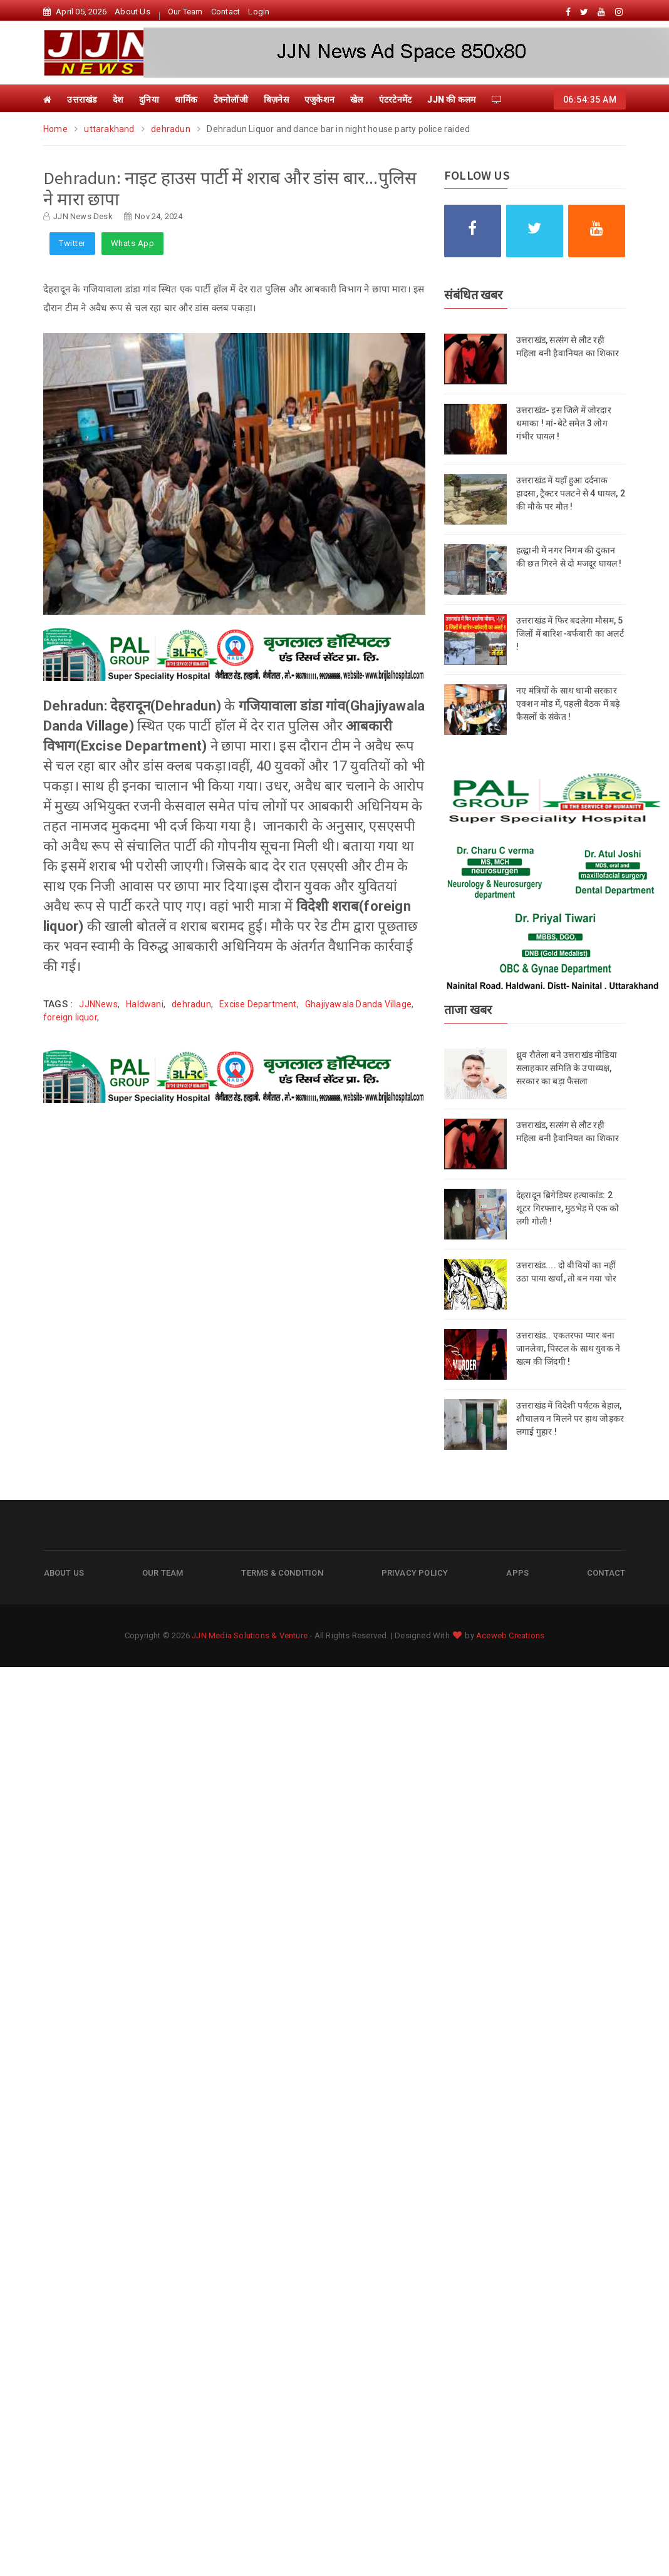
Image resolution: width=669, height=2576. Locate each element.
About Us (132, 11)
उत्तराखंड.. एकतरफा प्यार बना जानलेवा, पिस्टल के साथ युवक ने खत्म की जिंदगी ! (568, 1348)
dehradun (170, 129)
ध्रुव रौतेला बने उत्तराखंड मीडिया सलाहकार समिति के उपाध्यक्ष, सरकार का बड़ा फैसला (566, 1068)
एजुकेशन (319, 100)
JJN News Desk (83, 216)
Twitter (72, 243)
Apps (518, 1572)
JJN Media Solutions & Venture (250, 1635)
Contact (225, 11)
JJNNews (98, 1004)
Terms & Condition (282, 1572)
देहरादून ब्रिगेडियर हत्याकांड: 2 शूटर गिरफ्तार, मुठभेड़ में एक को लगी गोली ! (567, 1208)
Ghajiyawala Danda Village (358, 1004)
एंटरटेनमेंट (395, 100)
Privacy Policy (415, 1572)
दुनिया (149, 100)
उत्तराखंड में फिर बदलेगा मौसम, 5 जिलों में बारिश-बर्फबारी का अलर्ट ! (570, 633)
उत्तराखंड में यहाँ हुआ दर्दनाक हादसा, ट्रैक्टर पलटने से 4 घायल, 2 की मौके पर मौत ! (570, 493)
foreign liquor (70, 1017)
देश (118, 100)
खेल (356, 100)
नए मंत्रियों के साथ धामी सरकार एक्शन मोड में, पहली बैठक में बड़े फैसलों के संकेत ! (568, 703)
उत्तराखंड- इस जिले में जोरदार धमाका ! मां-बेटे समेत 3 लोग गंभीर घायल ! (563, 423)
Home (56, 129)
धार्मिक (186, 100)
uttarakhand (109, 129)
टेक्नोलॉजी (231, 100)
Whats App (133, 243)
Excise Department (257, 1004)
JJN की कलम (451, 100)
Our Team (185, 11)
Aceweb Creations (510, 1635)
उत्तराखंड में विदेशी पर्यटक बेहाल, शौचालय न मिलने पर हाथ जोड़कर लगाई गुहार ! (570, 1418)
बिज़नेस (276, 100)
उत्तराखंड (81, 100)
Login (258, 11)
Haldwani (144, 1004)
